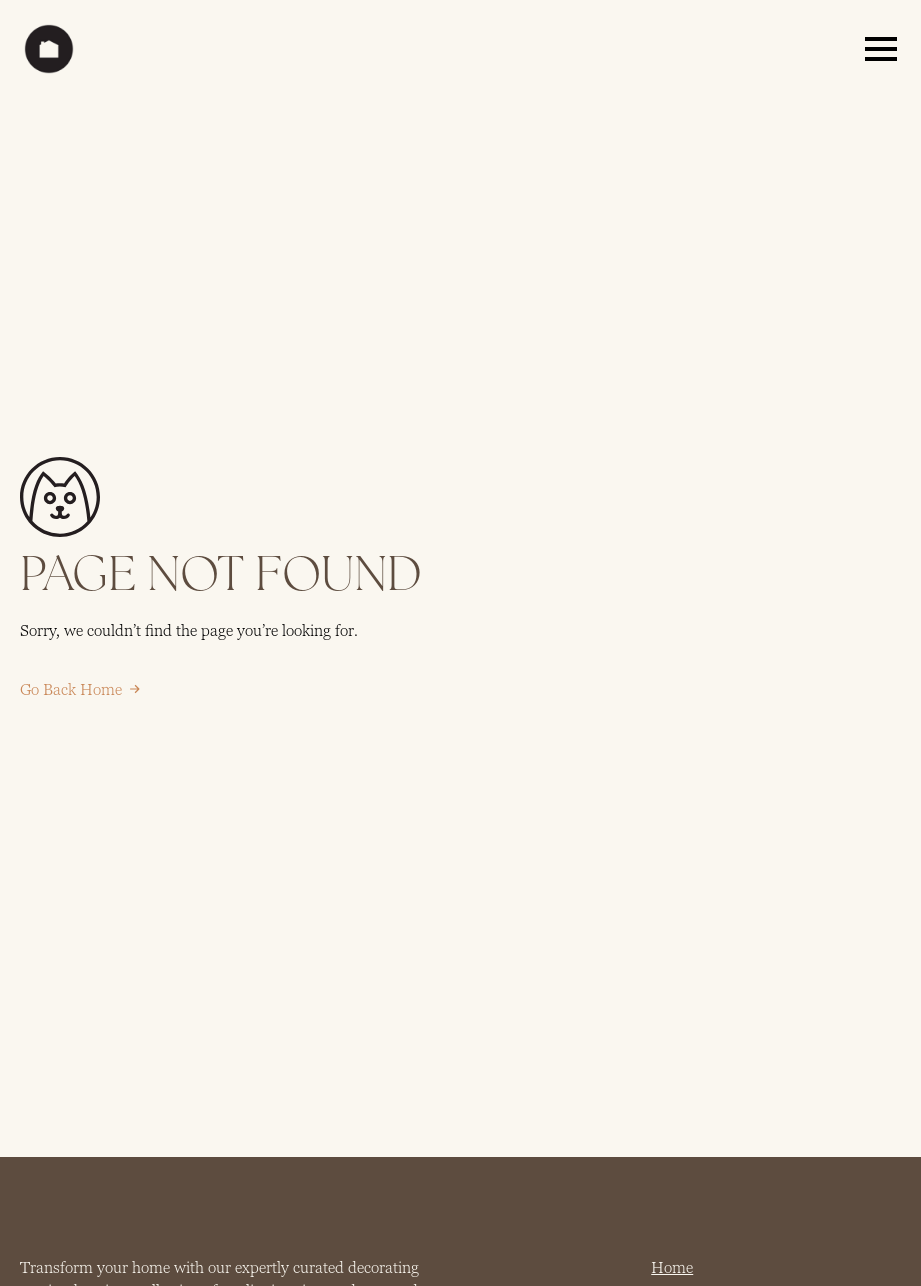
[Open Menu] (881, 49)
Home (672, 1267)
